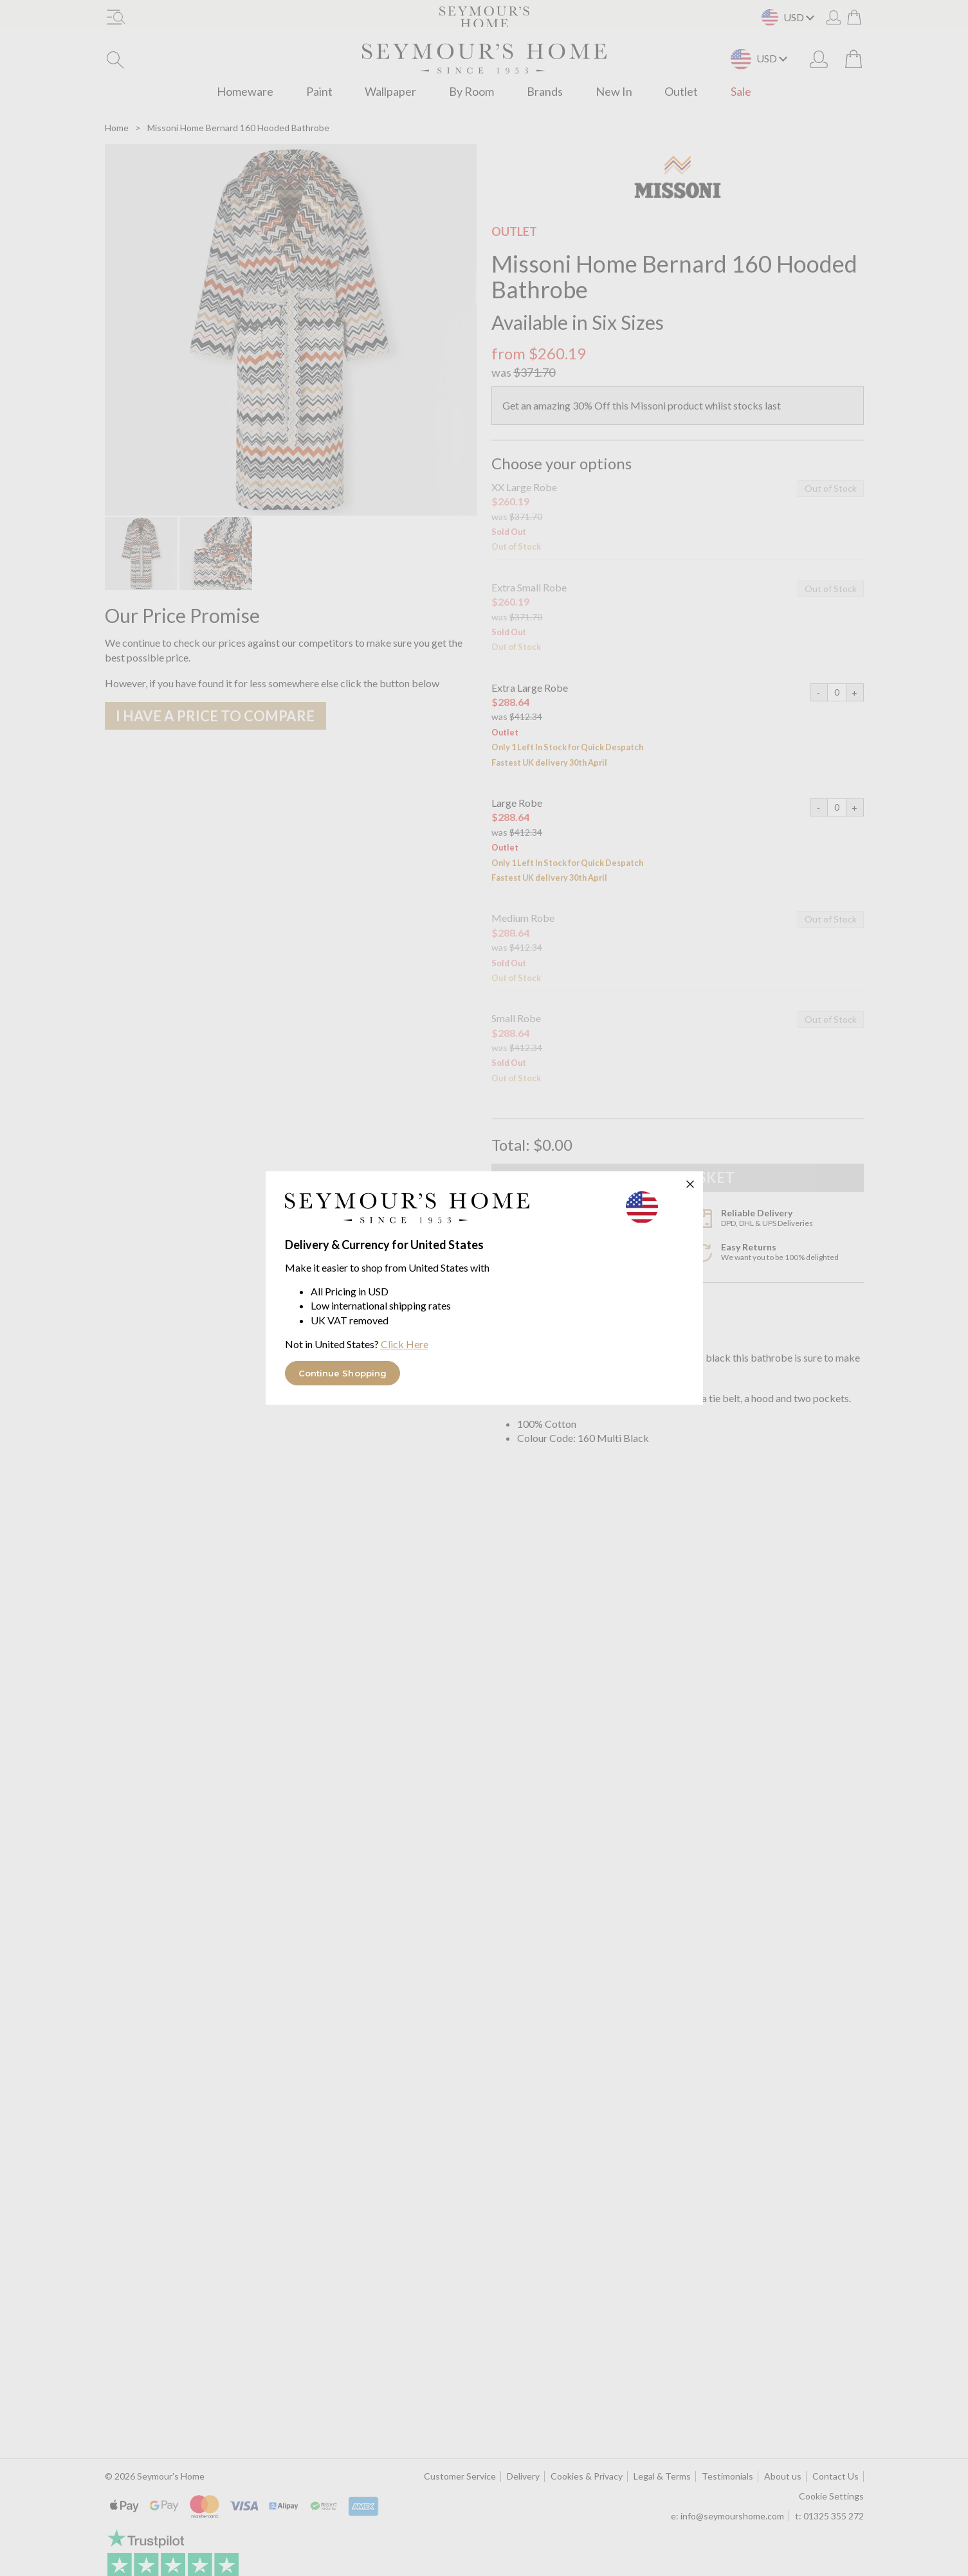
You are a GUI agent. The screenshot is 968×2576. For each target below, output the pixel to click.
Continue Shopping (342, 1373)
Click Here (404, 1344)
